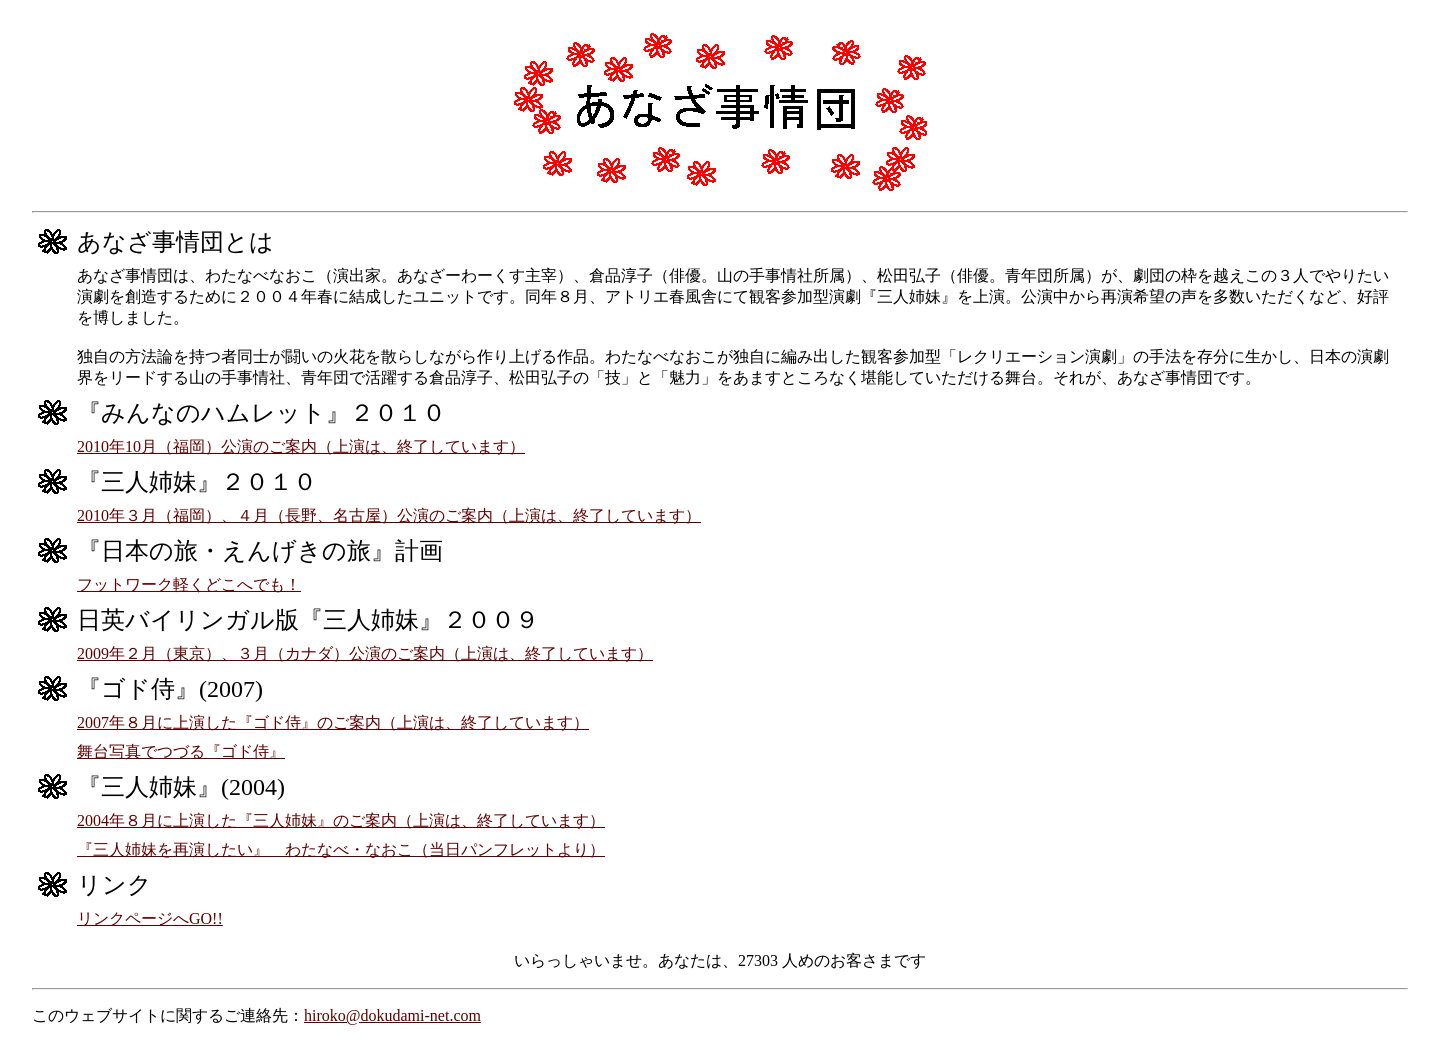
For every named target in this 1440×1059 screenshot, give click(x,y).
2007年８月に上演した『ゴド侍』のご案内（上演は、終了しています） (333, 722)
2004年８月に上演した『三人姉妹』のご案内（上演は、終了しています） (341, 820)
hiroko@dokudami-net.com (392, 1015)
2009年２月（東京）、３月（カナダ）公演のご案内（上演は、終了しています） (365, 653)
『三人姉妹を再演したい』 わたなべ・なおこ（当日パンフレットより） (341, 849)
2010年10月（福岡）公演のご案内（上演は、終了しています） (301, 446)
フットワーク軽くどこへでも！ (189, 584)
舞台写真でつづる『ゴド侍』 (181, 751)
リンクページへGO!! (150, 918)
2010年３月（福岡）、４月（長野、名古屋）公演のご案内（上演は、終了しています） (389, 515)
